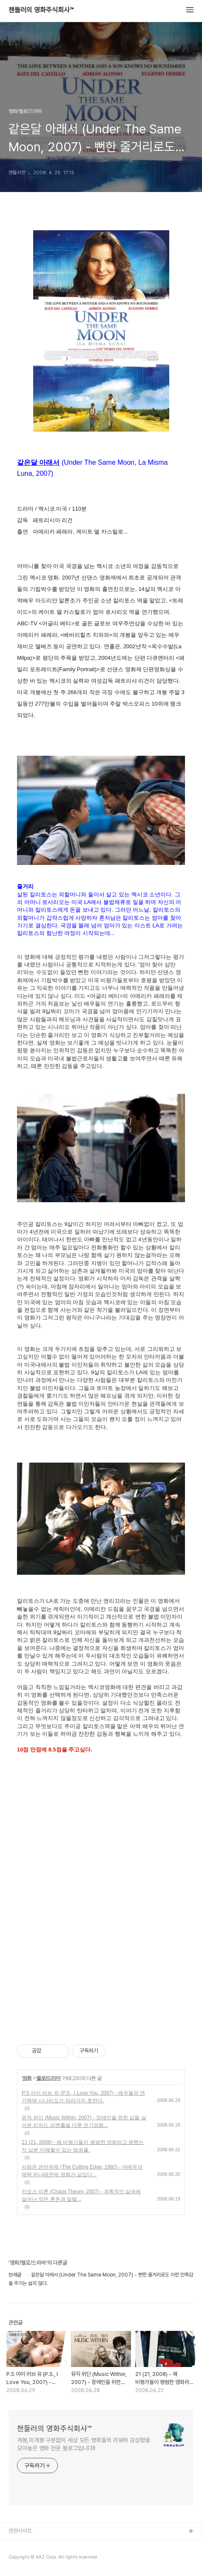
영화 (26, 2078)
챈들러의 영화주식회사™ (41, 10)
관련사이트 (20, 2531)
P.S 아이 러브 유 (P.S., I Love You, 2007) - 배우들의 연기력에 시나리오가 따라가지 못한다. (83, 2097)
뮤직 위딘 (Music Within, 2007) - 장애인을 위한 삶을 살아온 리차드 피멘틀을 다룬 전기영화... (84, 2121)
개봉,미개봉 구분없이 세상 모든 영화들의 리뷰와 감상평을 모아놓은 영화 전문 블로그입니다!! (83, 2444)
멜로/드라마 (48, 2078)
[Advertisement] (101, 1907)
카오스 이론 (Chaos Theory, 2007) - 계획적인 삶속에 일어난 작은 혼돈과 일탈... (81, 2195)
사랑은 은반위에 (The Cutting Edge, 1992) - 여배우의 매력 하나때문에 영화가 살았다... (82, 2171)
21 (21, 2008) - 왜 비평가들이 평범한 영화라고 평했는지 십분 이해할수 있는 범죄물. (83, 2146)
